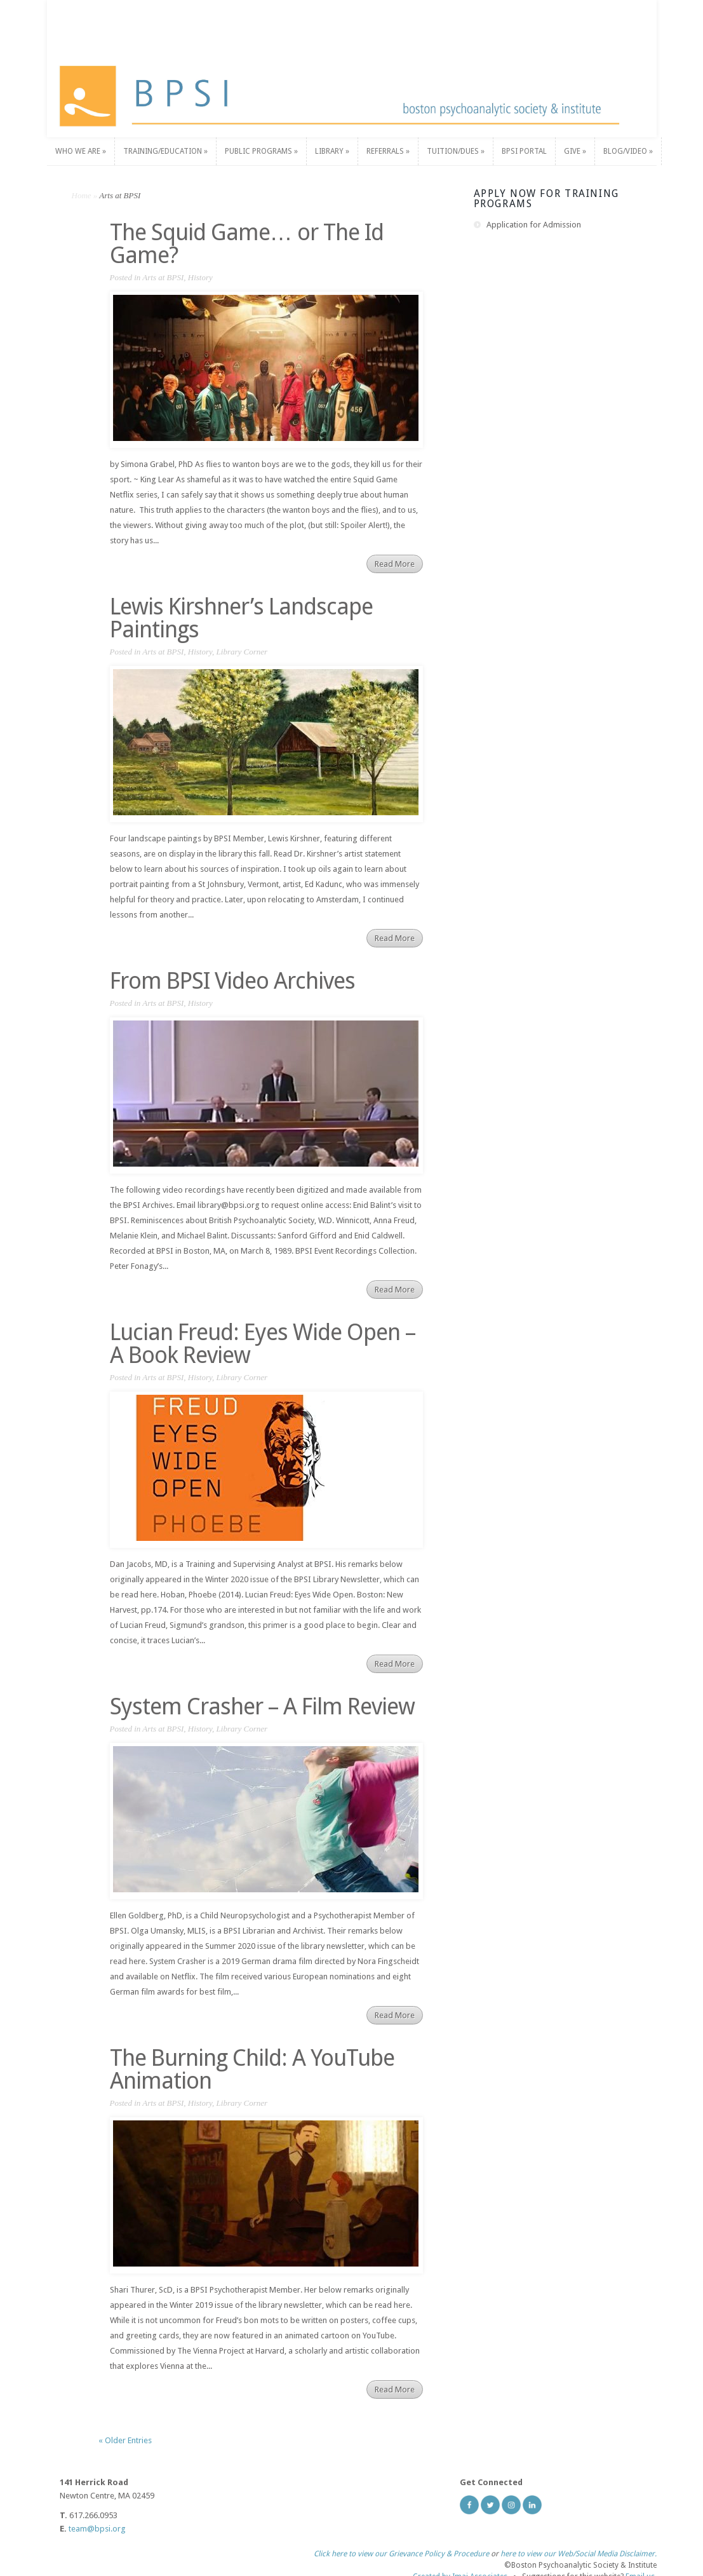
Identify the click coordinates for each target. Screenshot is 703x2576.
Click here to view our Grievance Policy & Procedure (401, 2547)
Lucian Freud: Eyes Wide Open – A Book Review (262, 1344)
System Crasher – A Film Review (262, 1706)
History (200, 277)
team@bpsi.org (97, 2528)
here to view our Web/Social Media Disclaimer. (578, 2547)
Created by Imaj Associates (460, 2570)
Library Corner (242, 651)
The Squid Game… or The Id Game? (247, 244)
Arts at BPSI (163, 277)
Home (81, 195)
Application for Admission (533, 224)
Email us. (641, 2570)
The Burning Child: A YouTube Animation (252, 2069)
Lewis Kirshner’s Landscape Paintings (241, 618)
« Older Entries (125, 2440)
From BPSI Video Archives (232, 980)
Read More (395, 564)
